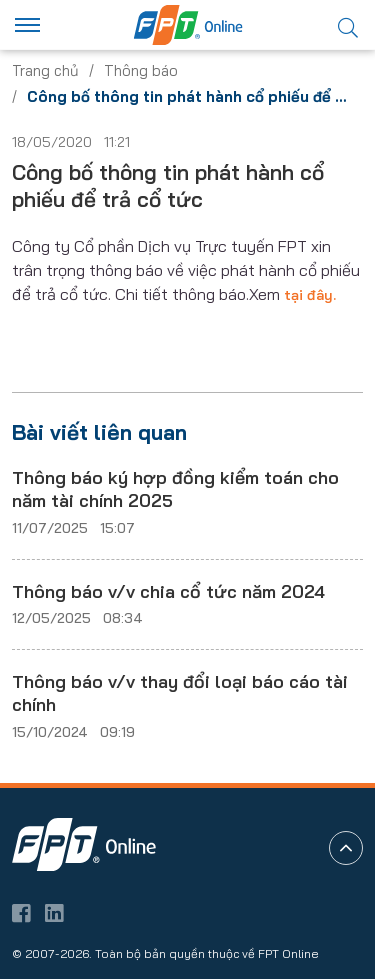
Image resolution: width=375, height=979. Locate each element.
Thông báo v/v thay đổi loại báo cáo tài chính (180, 693)
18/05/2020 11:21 (71, 142)
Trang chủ (45, 70)
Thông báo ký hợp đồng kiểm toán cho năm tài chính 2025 (175, 489)
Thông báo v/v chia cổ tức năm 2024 (168, 591)
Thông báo (141, 70)
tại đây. (310, 295)
